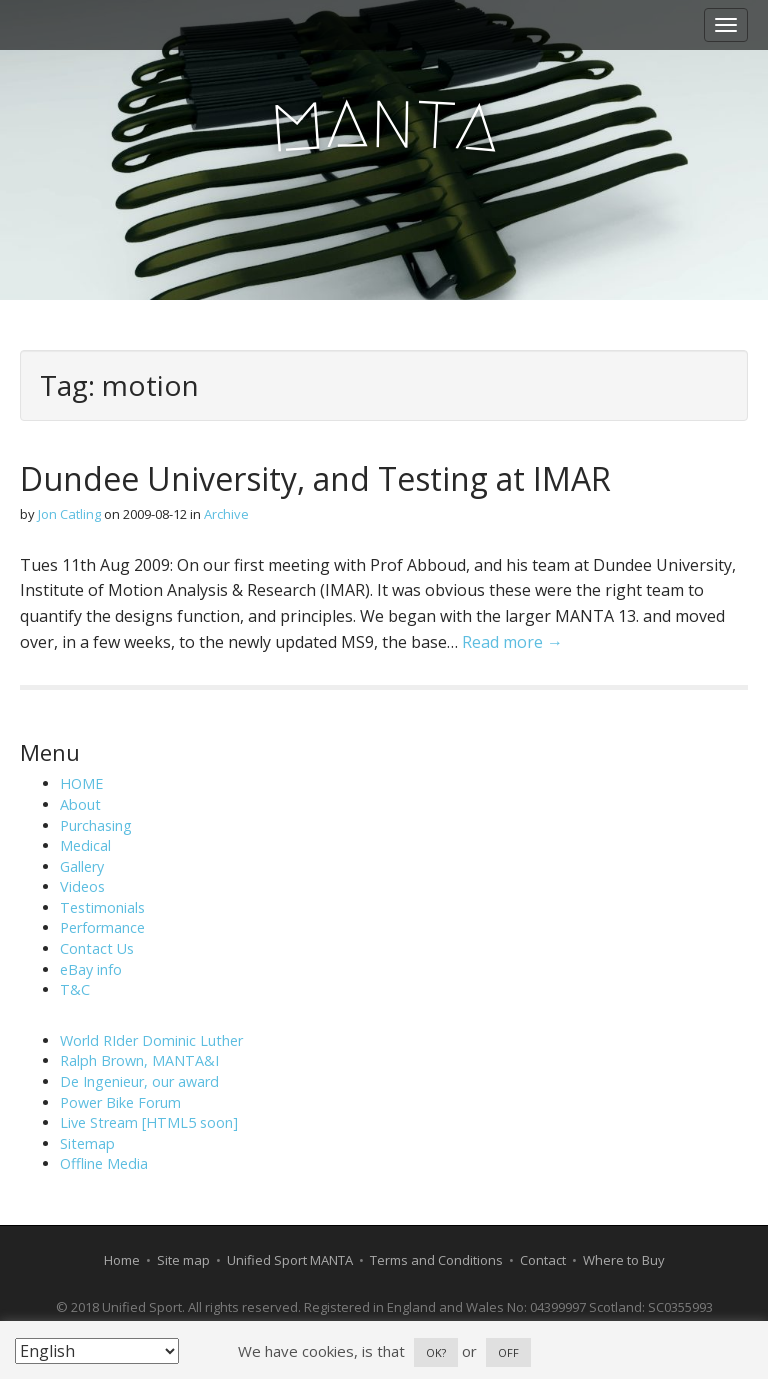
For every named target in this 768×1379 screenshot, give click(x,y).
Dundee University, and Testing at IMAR (315, 478)
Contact (543, 1260)
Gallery (82, 866)
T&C (75, 989)
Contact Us (97, 948)
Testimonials (102, 907)
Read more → (512, 642)
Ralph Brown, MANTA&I (139, 1060)
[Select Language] (97, 1351)
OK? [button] (436, 1352)
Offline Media (104, 1163)
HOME (81, 783)
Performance (102, 927)
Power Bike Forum (120, 1102)
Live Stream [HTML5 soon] (149, 1122)
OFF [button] (508, 1352)
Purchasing (96, 825)
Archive (226, 514)
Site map (183, 1260)
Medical (85, 845)
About (80, 804)
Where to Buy (624, 1260)
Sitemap (87, 1143)
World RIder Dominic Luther (151, 1040)
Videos (82, 886)
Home (122, 1260)
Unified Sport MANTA (290, 1260)
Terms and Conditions (436, 1260)
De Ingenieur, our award (139, 1081)
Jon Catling (69, 514)
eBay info (91, 969)
